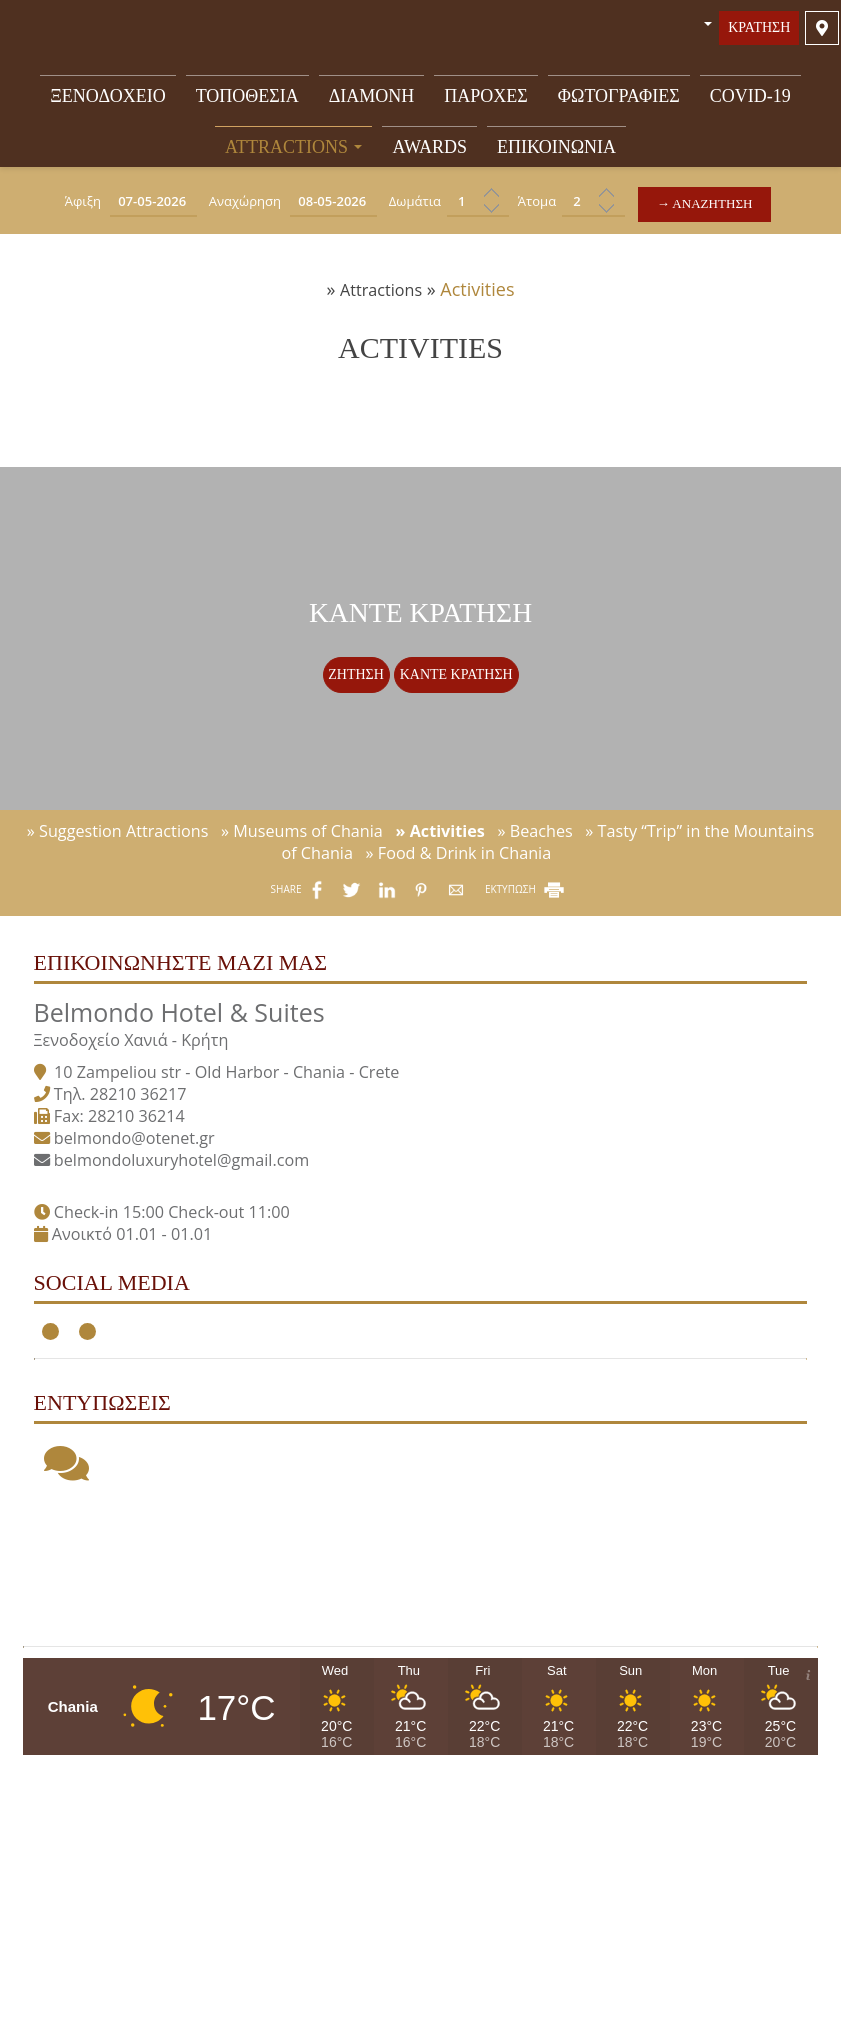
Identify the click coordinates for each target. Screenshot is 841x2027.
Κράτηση (757, 36)
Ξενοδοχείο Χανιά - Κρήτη (147, 1155)
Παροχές (485, 99)
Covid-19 (750, 99)
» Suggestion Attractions (118, 916)
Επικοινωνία (556, 152)
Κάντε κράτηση (460, 726)
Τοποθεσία (247, 99)
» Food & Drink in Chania (459, 938)
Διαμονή (372, 99)
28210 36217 (154, 1209)
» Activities (439, 916)
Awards (429, 152)
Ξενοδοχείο (107, 99)
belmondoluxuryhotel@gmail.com (197, 1275)
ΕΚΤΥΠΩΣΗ (526, 974)
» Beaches (534, 916)
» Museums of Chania (302, 916)
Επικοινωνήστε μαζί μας (196, 1063)
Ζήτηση (352, 726)
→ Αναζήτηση (719, 210)
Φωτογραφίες (619, 99)
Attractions (294, 152)
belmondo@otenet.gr (150, 1253)
